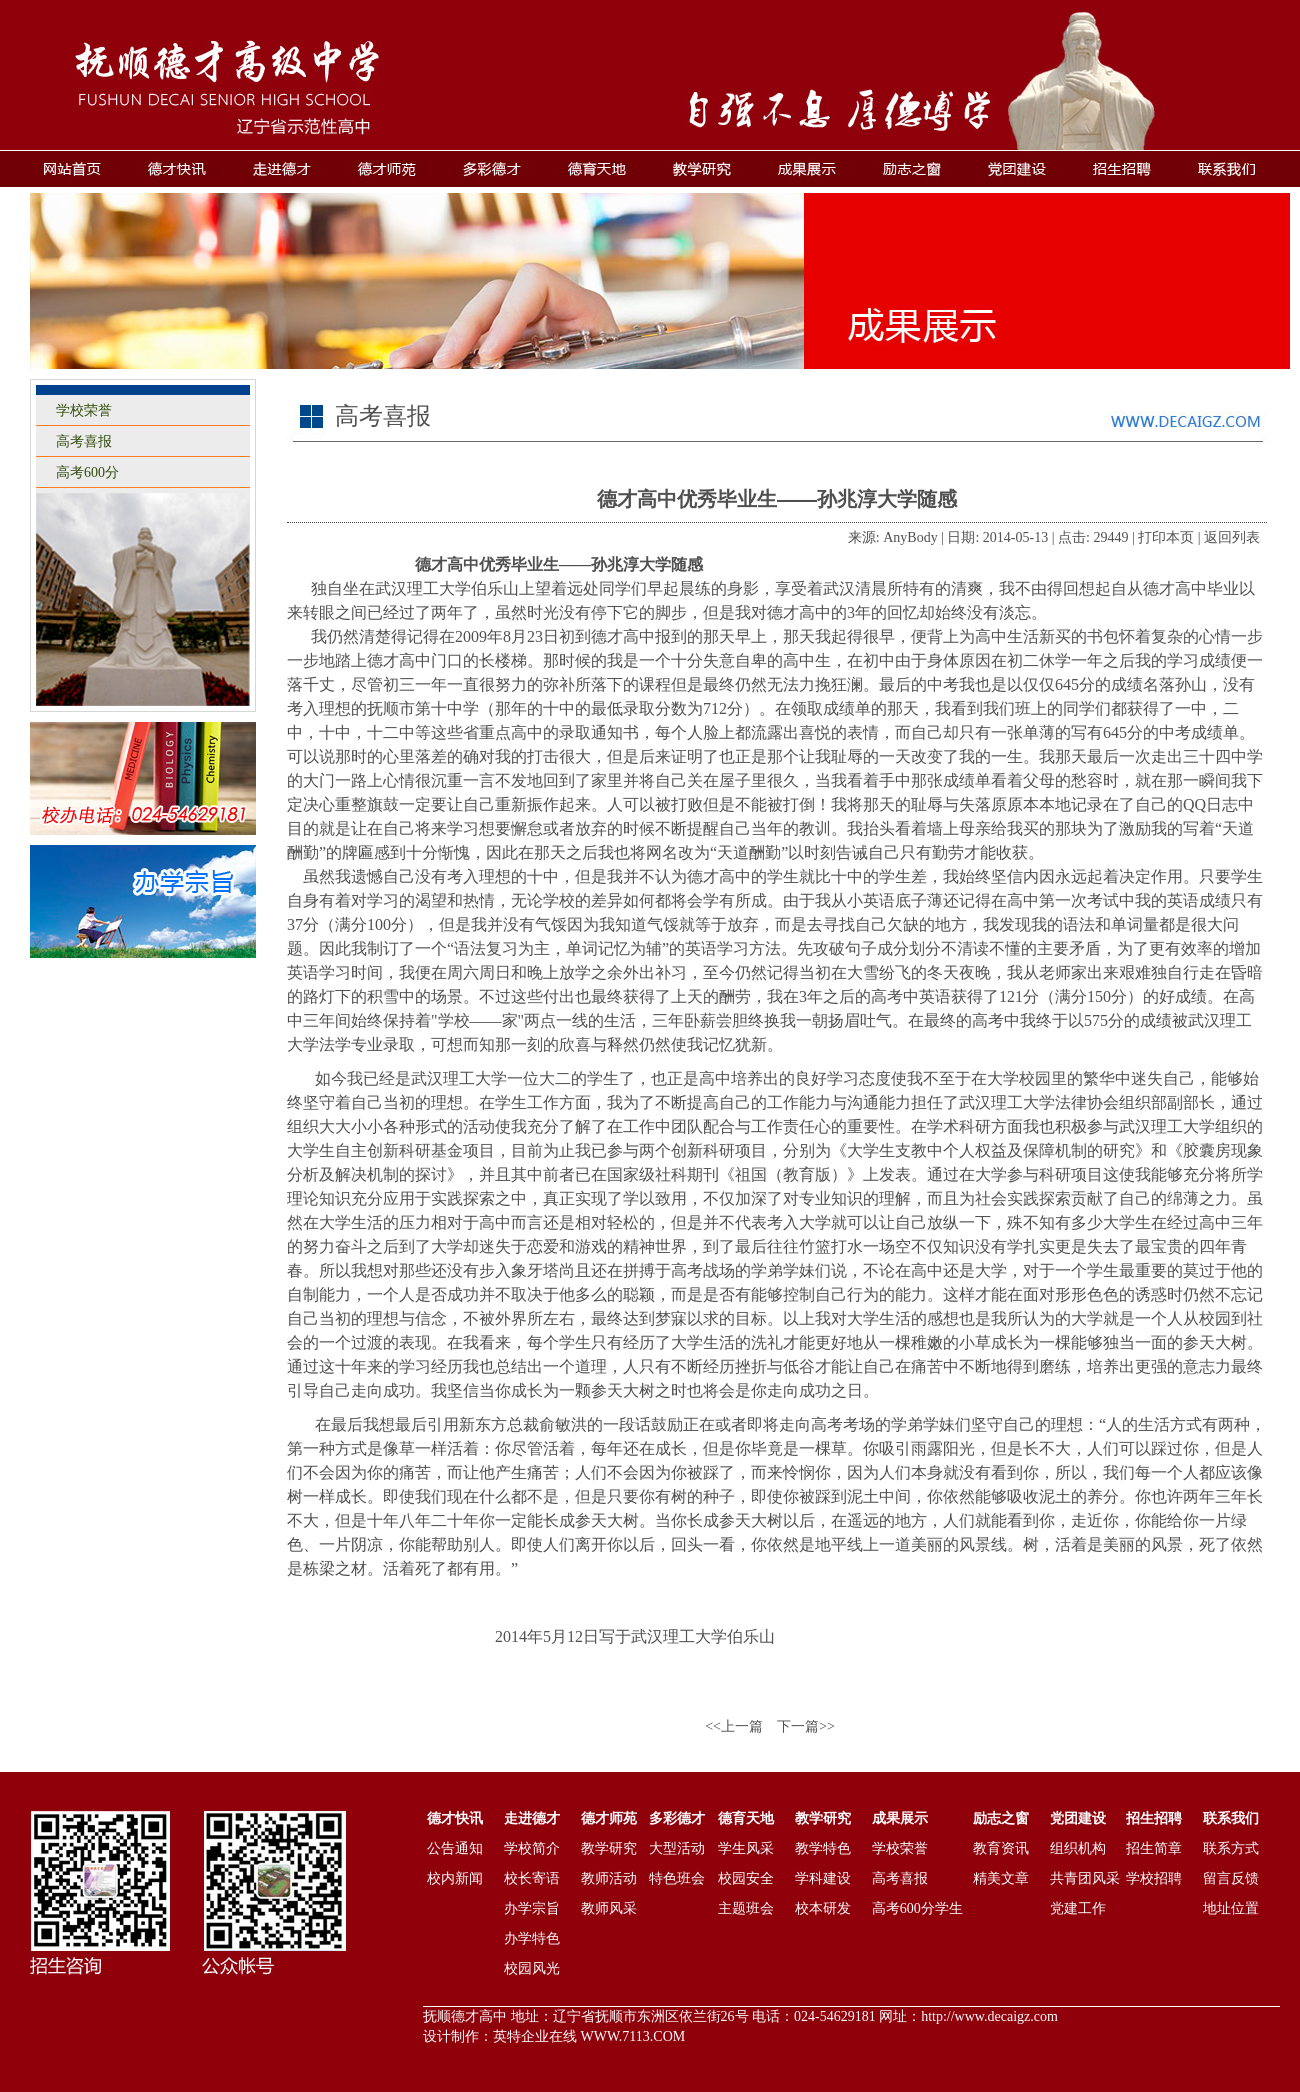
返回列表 (1232, 537)
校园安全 (746, 1878)
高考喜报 (84, 441)
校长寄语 (532, 1878)
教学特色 (823, 1848)
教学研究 (609, 1848)
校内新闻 (455, 1878)
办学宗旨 (532, 1908)
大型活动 (677, 1848)
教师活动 (609, 1878)
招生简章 (1154, 1848)
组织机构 (1078, 1848)
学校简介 (532, 1848)
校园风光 (532, 1968)
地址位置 (1231, 1908)
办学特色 (532, 1938)
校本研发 (823, 1908)
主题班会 (746, 1908)
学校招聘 (1154, 1878)
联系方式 (1231, 1848)
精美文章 (1001, 1878)
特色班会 (677, 1878)
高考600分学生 (917, 1908)
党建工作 (1078, 1908)
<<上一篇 (734, 1726)
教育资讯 (1001, 1848)
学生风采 (746, 1848)
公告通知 (455, 1848)
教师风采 (609, 1908)
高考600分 (87, 472)
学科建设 (823, 1878)
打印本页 (1166, 537)
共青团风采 (1085, 1878)
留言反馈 (1231, 1878)
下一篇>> (806, 1726)
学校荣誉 (84, 410)
